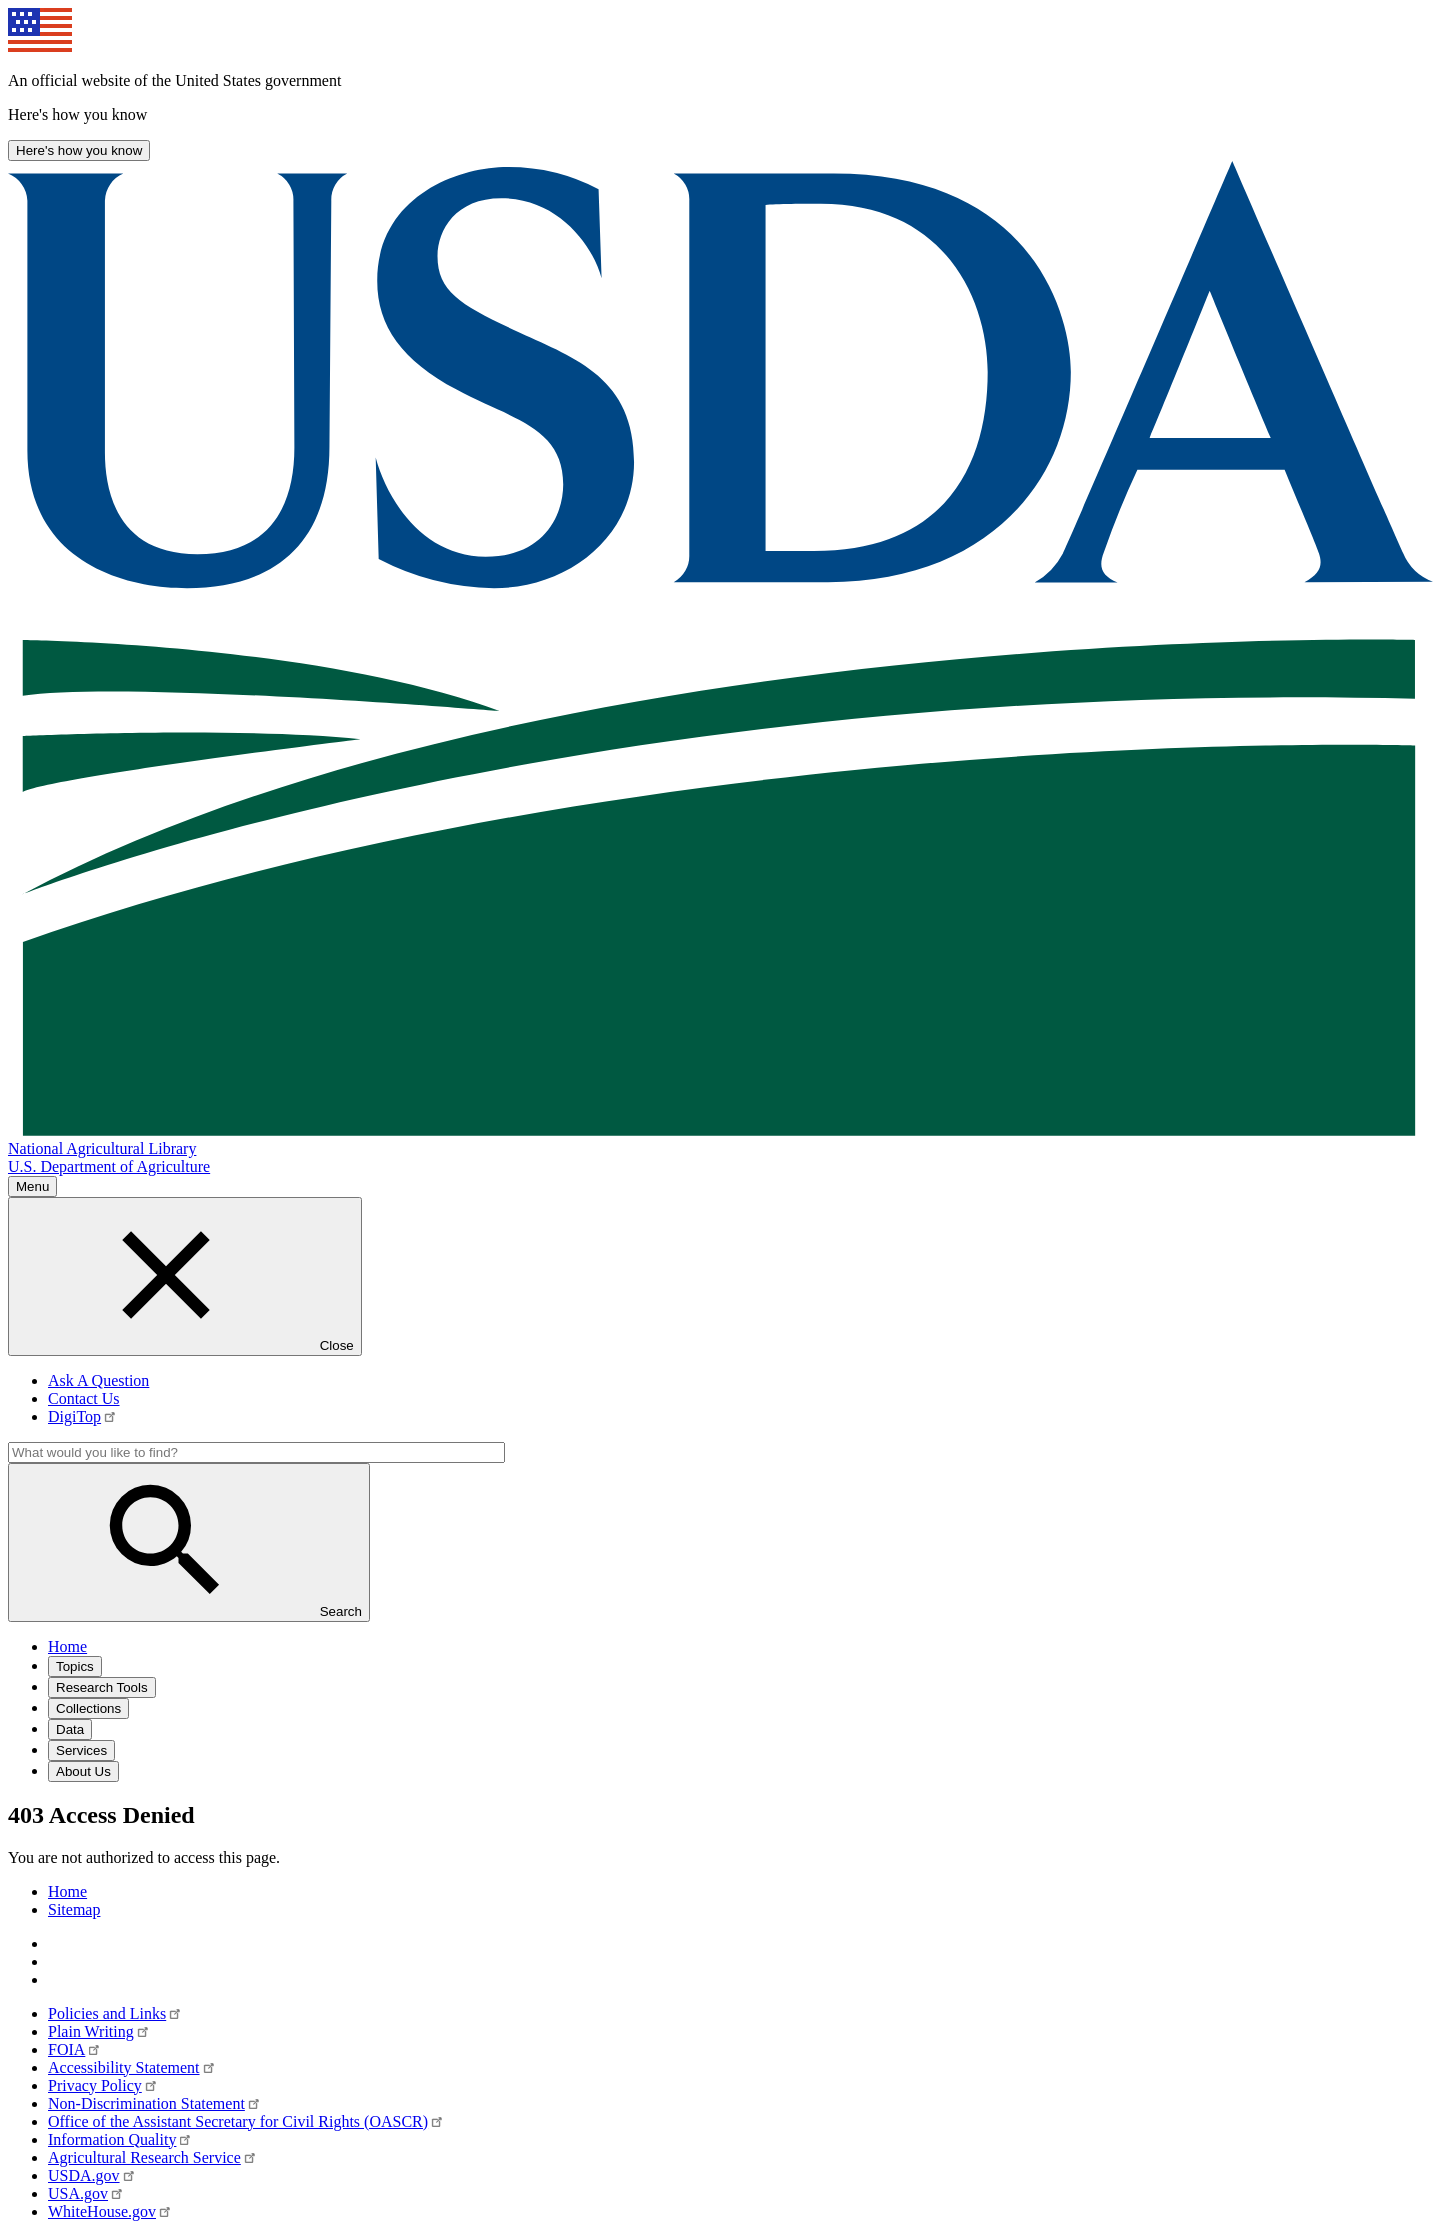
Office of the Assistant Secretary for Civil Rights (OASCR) (246, 2121)
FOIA (75, 2049)
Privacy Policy (103, 2085)
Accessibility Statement (132, 2067)
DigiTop (83, 1416)
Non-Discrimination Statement (155, 2103)
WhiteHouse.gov (110, 2211)
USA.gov (86, 2193)
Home (67, 1891)
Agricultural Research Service (153, 2157)
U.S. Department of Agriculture (109, 1166)
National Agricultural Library (102, 1148)
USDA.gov (92, 2175)
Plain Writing (99, 2031)
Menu (32, 1186)
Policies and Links (115, 2013)
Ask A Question (98, 1380)
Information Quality (121, 2139)
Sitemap (74, 1909)
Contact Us (84, 1398)
